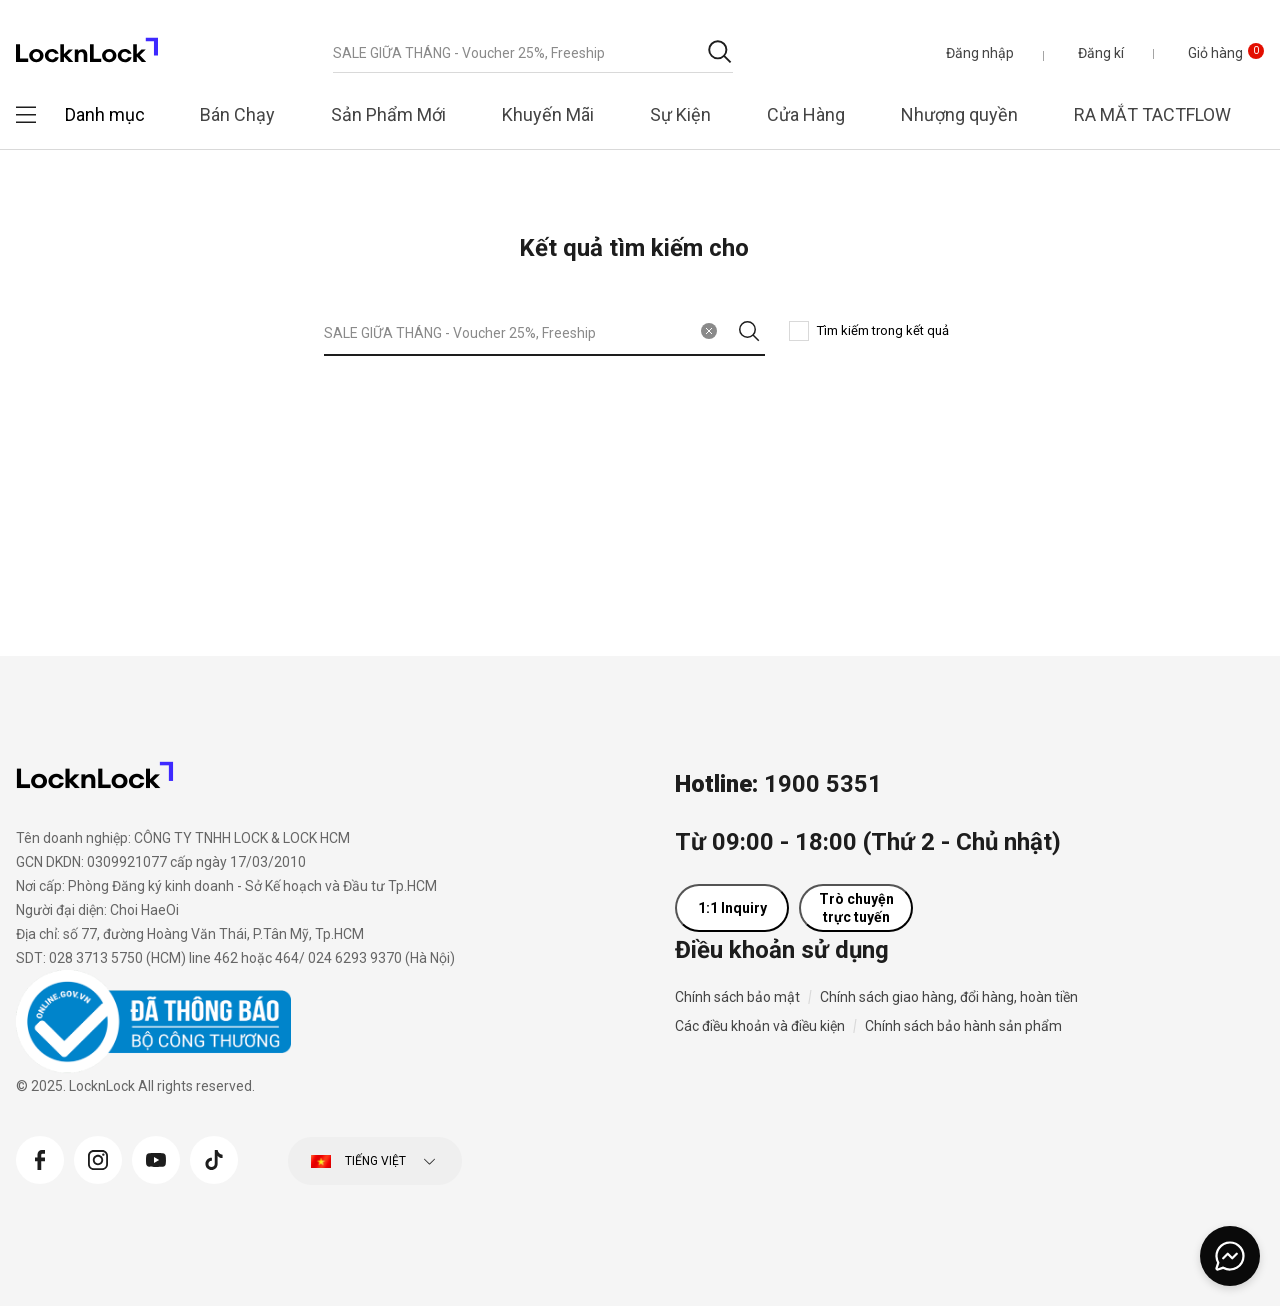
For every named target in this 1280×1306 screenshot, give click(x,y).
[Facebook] (40, 1158)
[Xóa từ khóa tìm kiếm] (709, 331)
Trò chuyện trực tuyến (856, 908)
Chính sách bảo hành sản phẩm (963, 1026)
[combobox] (533, 53)
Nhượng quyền (959, 114)
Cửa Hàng (806, 114)
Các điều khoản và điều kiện (760, 1026)
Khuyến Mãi (548, 114)
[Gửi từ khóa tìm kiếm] (719, 51)
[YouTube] (156, 1158)
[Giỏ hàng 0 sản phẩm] (1211, 53)
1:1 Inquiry (732, 908)
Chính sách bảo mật (737, 997)
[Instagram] (98, 1158)
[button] (980, 53)
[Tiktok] (214, 1158)
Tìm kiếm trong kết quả (883, 330)
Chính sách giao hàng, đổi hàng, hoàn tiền (949, 997)
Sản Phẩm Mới (388, 114)
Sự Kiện (680, 114)
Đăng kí (1101, 53)
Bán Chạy (237, 114)
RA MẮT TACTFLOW (1152, 114)
